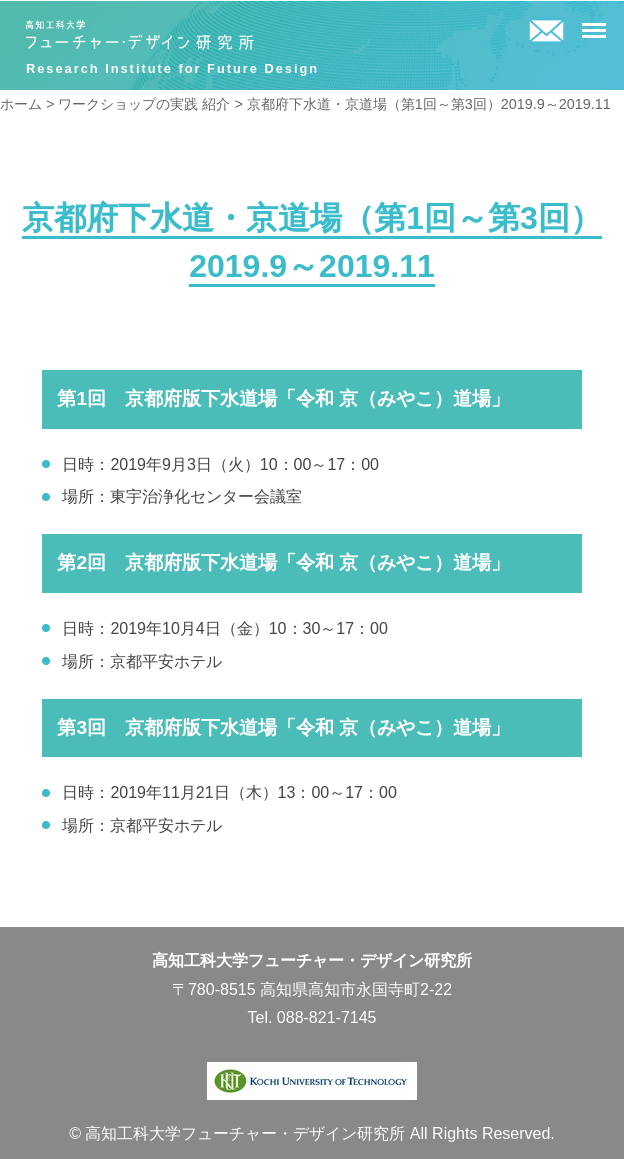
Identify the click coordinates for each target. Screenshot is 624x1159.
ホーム (21, 104)
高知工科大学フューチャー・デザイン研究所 (140, 35)
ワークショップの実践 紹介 (144, 104)
